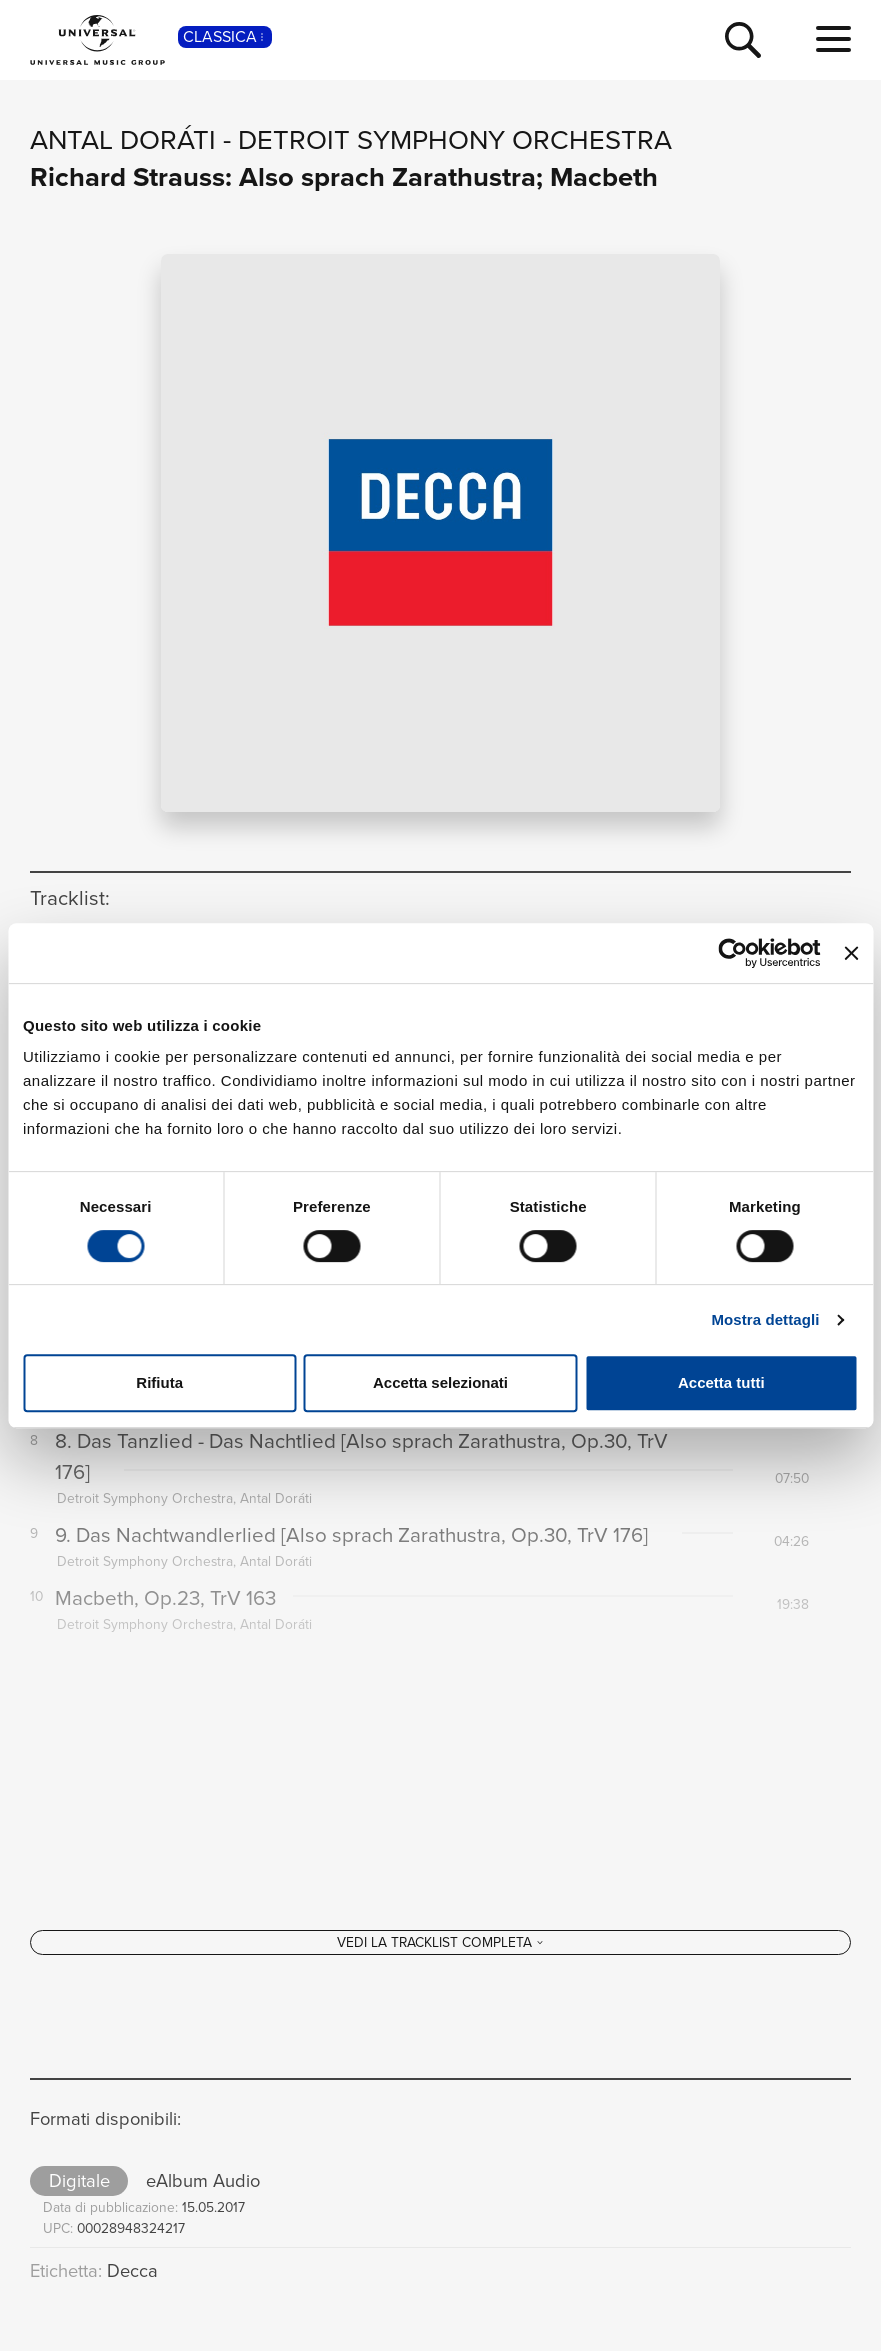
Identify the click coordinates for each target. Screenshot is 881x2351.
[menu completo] (833, 40)
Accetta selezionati (440, 1382)
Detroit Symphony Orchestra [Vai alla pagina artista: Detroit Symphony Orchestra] (455, 139)
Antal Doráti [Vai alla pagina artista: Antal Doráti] (123, 139)
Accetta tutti (721, 1382)
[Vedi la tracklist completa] (440, 1978)
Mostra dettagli (765, 1319)
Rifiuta (159, 1382)
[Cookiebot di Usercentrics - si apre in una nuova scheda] (733, 953)
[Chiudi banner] (851, 953)
